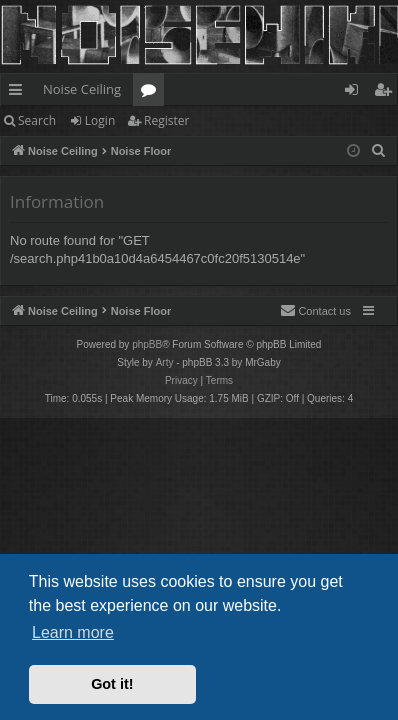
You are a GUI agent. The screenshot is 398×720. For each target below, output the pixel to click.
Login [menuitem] (355, 93)
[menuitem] (379, 151)
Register (166, 120)
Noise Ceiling (82, 89)
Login (100, 120)
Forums (152, 93)
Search (37, 120)
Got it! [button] (112, 684)
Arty (165, 362)
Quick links (19, 93)
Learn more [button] (73, 632)
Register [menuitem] (387, 93)
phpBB (147, 344)
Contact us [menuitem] (315, 310)
